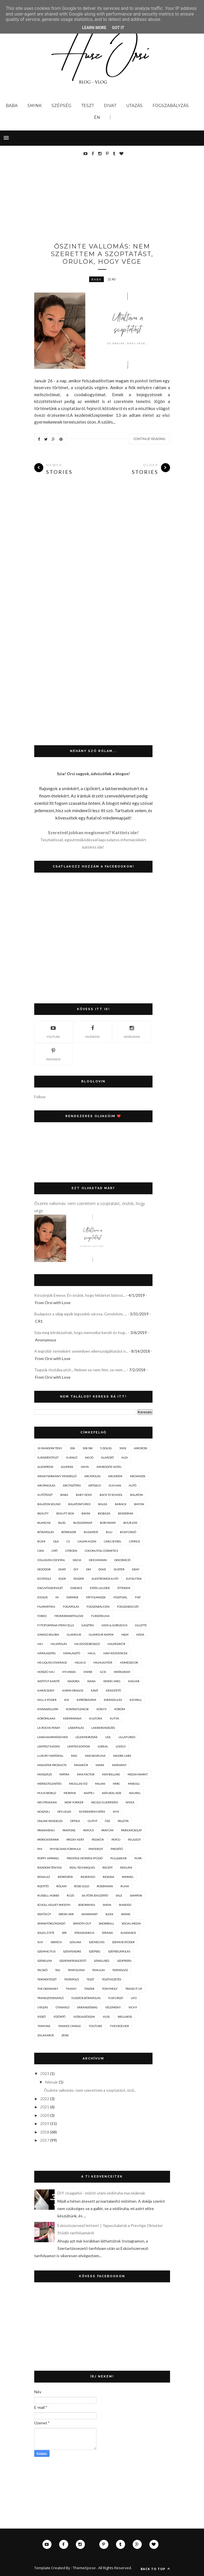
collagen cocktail (51, 1560)
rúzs (70, 1895)
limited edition (78, 1746)
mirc (116, 1783)
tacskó (42, 1970)
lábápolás (76, 1727)
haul (92, 1653)
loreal (103, 1746)
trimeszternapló (50, 1998)
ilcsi (103, 1671)
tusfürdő (115, 1998)
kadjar (133, 1681)
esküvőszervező (50, 1588)
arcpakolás (46, 1485)
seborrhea (86, 1904)
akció (89, 1457)
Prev (139, 353)
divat (62, 1569)
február (51, 2082)
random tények (49, 1867)
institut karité (48, 1681)
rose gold (81, 1886)
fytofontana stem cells (55, 1625)
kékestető (113, 1690)
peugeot (134, 1839)
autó (132, 1485)
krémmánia (72, 1718)
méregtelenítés (49, 1783)
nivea (130, 1802)
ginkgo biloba (48, 1634)
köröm (119, 1709)
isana (91, 1681)
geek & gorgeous (114, 1625)
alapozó (107, 1457)
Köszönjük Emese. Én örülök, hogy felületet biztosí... (79, 1295)
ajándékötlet (48, 1457)
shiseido (125, 1904)
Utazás (134, 105)
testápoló (71, 1979)
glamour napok (101, 1634)
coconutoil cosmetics (101, 1550)
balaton (136, 1494)
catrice (134, 1541)
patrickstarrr (48, 1839)
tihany (71, 1988)
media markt (138, 1774)
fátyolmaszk (96, 1597)
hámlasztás (46, 1653)
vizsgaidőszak (84, 2016)
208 (72, 1448)
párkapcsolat (131, 1830)
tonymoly (110, 1988)
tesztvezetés (111, 1979)
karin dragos (72, 1690)
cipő (54, 1550)
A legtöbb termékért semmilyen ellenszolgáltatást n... (81, 1351)
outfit (92, 1821)
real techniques (82, 1867)
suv (40, 1942)
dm (88, 1569)
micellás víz (78, 1783)
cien (40, 1550)
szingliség (101, 1960)
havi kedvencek (115, 1653)
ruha (125, 1886)
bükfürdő (128, 1532)
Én (97, 117)
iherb (87, 1671)
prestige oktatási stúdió (85, 1858)
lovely (121, 1746)
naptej (89, 1793)
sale (119, 1895)
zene (65, 2035)
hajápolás (59, 1644)
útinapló (62, 2007)
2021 (44, 2106)
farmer (72, 1597)
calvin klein (87, 1541)
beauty (43, 1513)
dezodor (44, 1569)
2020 (44, 2115)
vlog (106, 2016)
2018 (44, 2132)
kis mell (136, 1699)
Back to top (155, 2569)
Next (153, 353)
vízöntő (59, 2016)
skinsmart (89, 1914)
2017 (44, 2140)
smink (125, 1914)
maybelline (111, 1774)
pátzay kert (75, 1839)
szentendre (72, 1951)
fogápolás (71, 1606)
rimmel (128, 1876)
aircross (140, 1448)
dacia (77, 1560)
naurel (135, 1793)
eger (62, 1578)
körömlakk (46, 1718)
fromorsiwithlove (68, 1616)
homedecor (129, 1662)
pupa (138, 1858)
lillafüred (127, 1737)
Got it (118, 27)
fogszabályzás (98, 1606)
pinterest (53, 1053)
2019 (44, 2123)
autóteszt (45, 1494)
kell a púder (47, 1699)
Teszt (87, 105)
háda (140, 1634)
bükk (41, 1541)
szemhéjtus (46, 1951)
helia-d (80, 1662)
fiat (138, 1597)
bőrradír (68, 1532)
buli (109, 1532)
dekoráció (122, 1560)
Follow (40, 1096)
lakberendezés (103, 1727)
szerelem (44, 1960)
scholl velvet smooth (53, 1904)
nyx (116, 1811)
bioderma (125, 1513)
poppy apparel (48, 1858)
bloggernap (82, 1522)
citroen (71, 1550)
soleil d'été (45, 1932)
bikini (85, 1513)
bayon (139, 1504)
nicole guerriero (104, 1802)
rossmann (105, 1886)
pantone (69, 1830)
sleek (109, 1914)
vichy (132, 2007)
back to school (111, 1494)
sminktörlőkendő (51, 1923)
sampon (136, 1895)
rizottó (43, 1886)
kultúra (95, 1718)
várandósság (87, 2007)
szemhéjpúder (123, 1942)
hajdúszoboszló (87, 1644)
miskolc (134, 1783)
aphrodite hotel (109, 1466)
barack (120, 1504)
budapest (91, 1532)
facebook (92, 1031)
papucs (88, 1830)
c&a (56, 1541)
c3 (68, 1541)
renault (43, 1876)
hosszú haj (46, 1671)
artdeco (94, 1485)
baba (96, 279)
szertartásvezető (72, 1960)
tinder (89, 1988)
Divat (110, 105)
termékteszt (47, 1979)
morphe (70, 1793)
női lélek (64, 1811)
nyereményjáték (92, 1811)
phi (39, 1849)
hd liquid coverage (52, 1662)
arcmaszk (137, 1476)
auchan (115, 1485)
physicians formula (65, 1849)
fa (57, 1597)
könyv (101, 1709)
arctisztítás (72, 1485)
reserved (88, 1876)
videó (41, 2016)
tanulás (98, 1970)
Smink (34, 105)
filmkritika (46, 1606)
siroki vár (66, 1914)
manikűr (81, 1765)
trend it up (133, 1988)
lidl (108, 1737)
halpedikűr (116, 1644)
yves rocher (119, 2026)
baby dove (84, 1494)
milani (100, 1783)
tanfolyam (76, 1970)
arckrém (115, 1476)
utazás (42, 2007)
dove (102, 1569)
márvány (119, 1765)
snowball (106, 1923)
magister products (51, 1765)
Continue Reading (150, 439)
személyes (96, 1942)
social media (131, 1923)
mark (100, 1765)
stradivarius (84, 1932)
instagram (132, 1031)
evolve (42, 1597)
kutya (114, 1718)
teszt (90, 1979)
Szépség (61, 105)
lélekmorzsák (87, 1737)
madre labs (122, 1755)
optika (75, 1821)
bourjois (130, 1522)
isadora (73, 1681)
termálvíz (120, 1970)
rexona (108, 1876)
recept (107, 1867)
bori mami (108, 1522)
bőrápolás (45, 1532)
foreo (42, 1616)
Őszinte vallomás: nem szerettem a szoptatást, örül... (90, 2090)
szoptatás (124, 1960)
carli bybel (112, 1541)
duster (119, 1569)
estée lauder (100, 1588)
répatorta (65, 1876)
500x (122, 1448)
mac (74, 1755)
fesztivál (120, 1597)
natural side (111, 1793)
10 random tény (49, 1448)
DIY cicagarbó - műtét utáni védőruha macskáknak (101, 2193)
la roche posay (48, 1727)
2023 (44, 2073)
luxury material (50, 1755)
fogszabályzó (128, 1606)
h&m (124, 1634)
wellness (125, 2016)
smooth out (82, 1923)
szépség (94, 1951)
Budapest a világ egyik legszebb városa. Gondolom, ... (80, 1313)
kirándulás (113, 1699)
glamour (74, 1634)
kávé (94, 1690)
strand (107, 1932)
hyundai (69, 1671)
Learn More (94, 27)
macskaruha (95, 1755)
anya (85, 1466)
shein (107, 1904)
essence (76, 1588)
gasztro (87, 1625)
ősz (107, 1821)
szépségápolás (119, 1951)
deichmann (98, 1560)
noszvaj (43, 1811)
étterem (123, 1588)
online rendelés (50, 1821)
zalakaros (45, 2035)
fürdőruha (100, 1616)
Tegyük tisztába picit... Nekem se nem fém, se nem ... (80, 1369)
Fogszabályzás (171, 105)
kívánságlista (47, 1709)
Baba (12, 105)
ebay (135, 1569)
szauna (75, 1942)
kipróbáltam (86, 1699)
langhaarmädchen (52, 1737)
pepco (115, 1839)
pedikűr (98, 1839)
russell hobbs (48, 1895)
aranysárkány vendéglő (57, 1476)
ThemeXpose (84, 2567)
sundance (128, 1932)
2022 (44, 2098)
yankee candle (69, 2026)
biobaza (104, 1513)
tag (57, 1970)
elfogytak (134, 1578)
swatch (56, 1942)
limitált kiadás (48, 1746)
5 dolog (106, 1448)
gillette (141, 1625)
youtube (53, 1031)
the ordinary (47, 1988)
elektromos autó (105, 1578)
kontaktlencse (77, 1709)
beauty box (65, 1513)
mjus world (46, 1793)
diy (76, 1569)
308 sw (88, 1448)
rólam (61, 1886)
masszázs (44, 1774)
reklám (126, 1867)
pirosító (117, 1849)
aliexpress (45, 1466)
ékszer (79, 1578)
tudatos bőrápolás (85, 1998)
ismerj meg (112, 1681)
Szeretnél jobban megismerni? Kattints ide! (93, 832)
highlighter (102, 1662)
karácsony (46, 1690)
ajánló (71, 1457)
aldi (124, 1457)
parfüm (107, 1830)
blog (62, 1522)
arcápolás (92, 1476)
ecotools (44, 1578)
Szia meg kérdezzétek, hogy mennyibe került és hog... (80, 1332)
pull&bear (118, 1858)
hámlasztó (71, 1653)
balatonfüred (79, 1504)
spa (64, 1932)
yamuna (43, 2026)
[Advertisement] (119, 200)
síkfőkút (44, 1914)
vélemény (113, 2007)
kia (66, 1699)
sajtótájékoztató (95, 1895)
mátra (64, 1774)
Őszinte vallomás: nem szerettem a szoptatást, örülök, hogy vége (102, 254)
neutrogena (47, 1802)
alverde (67, 1466)
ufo (134, 1998)
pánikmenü (46, 1830)
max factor (86, 1774)
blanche (44, 1522)
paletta (123, 1821)
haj (40, 1644)
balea (102, 1504)
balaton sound (49, 1504)
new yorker (74, 1802)
